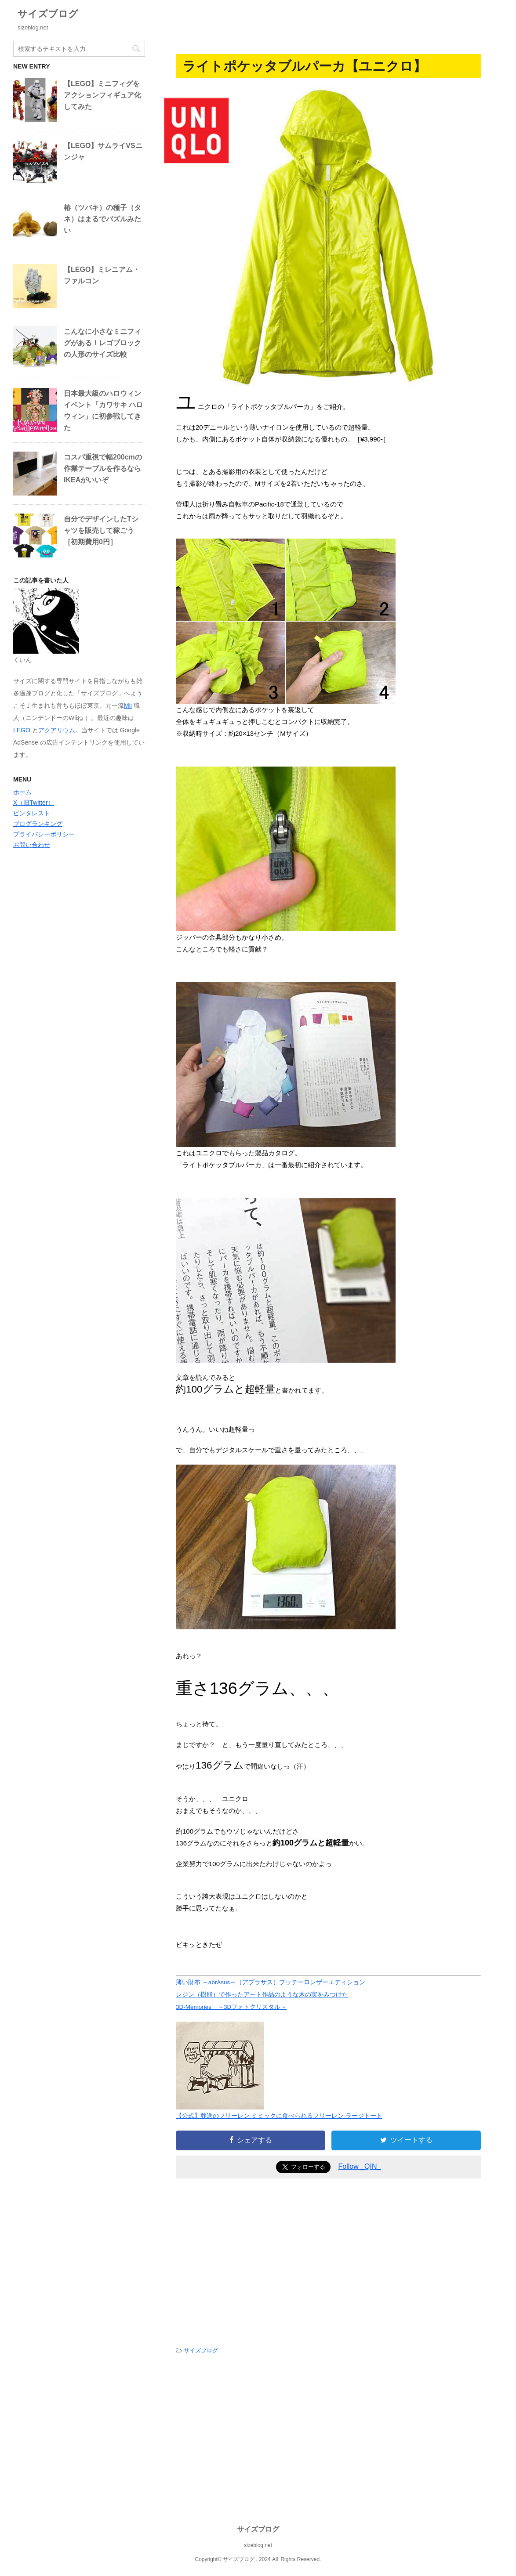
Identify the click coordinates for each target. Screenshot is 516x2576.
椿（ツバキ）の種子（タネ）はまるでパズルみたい (102, 219)
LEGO (21, 730)
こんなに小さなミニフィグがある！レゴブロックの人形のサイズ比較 (102, 343)
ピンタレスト (31, 813)
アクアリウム (56, 730)
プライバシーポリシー (44, 834)
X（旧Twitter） (33, 802)
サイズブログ (48, 13)
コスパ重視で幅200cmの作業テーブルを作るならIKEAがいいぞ (103, 468)
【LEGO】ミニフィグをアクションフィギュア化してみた (102, 95)
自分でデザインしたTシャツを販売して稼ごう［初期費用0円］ (101, 530)
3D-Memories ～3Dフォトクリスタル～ (231, 2007)
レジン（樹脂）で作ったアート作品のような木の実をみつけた (262, 1994)
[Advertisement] (249, 2259)
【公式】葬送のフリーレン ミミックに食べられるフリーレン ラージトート (279, 2116)
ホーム (22, 792)
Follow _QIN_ (359, 2166)
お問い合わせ (31, 844)
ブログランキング (37, 823)
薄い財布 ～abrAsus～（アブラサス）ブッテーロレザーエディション (270, 1982)
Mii (128, 705)
